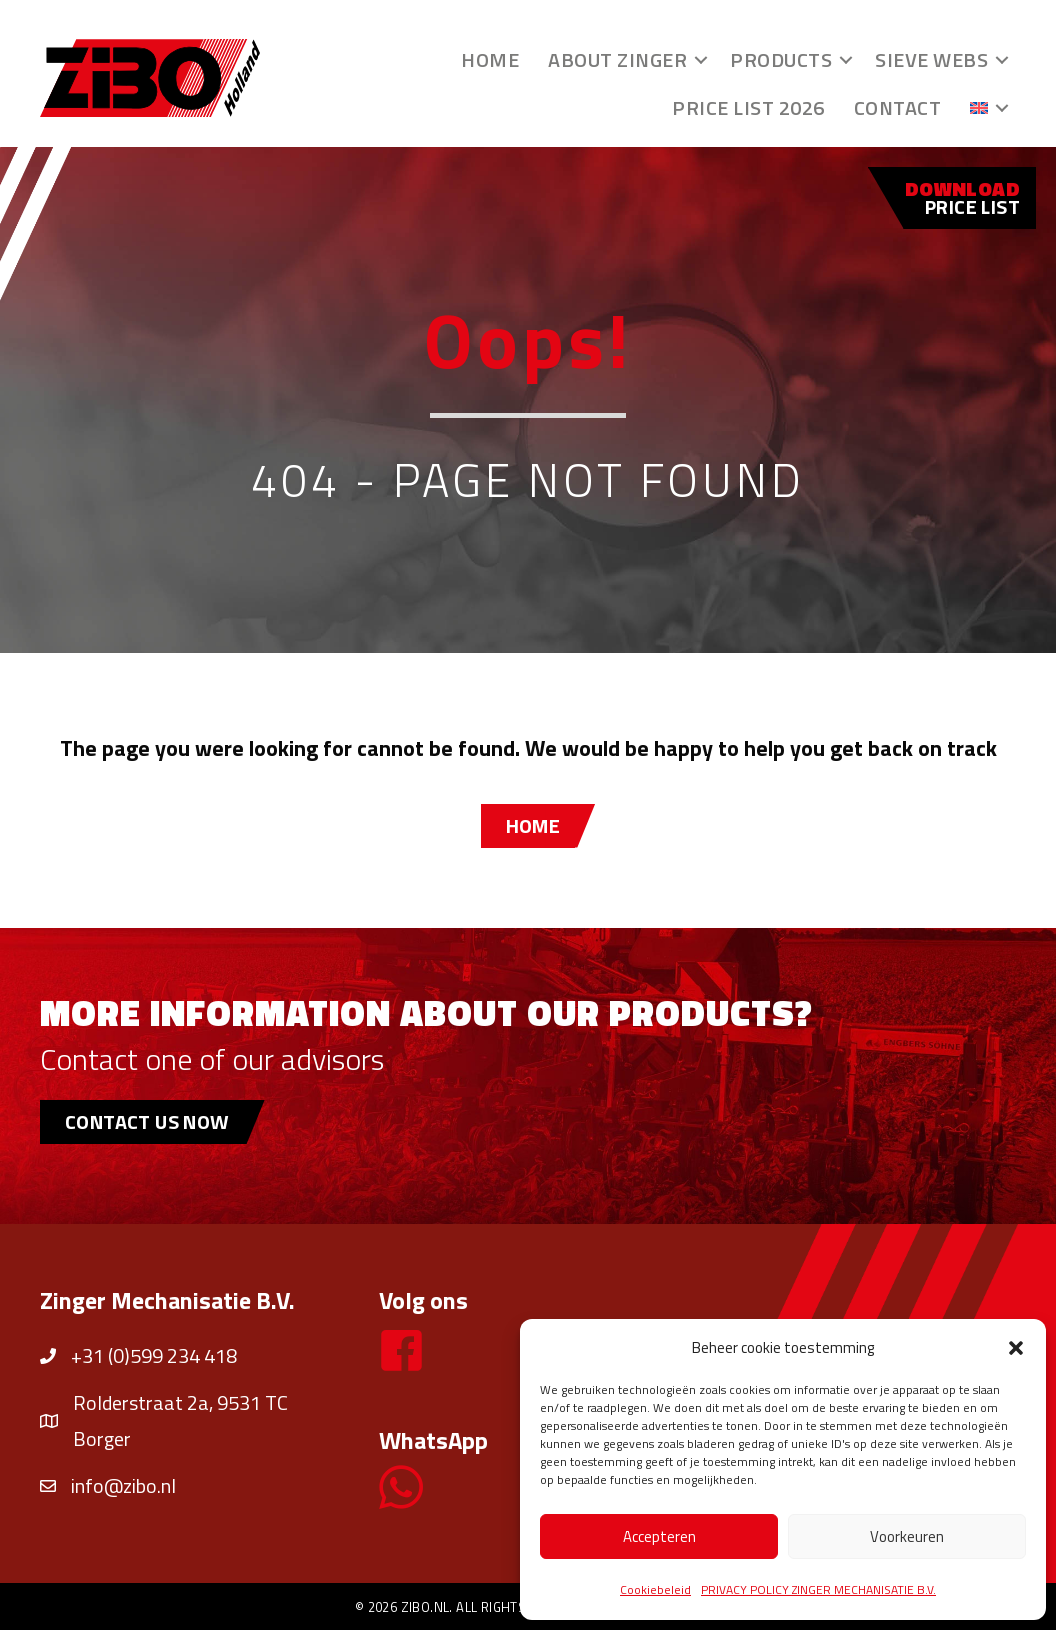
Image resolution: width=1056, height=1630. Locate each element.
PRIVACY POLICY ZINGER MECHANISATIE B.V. (818, 1589)
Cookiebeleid (655, 1589)
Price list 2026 (748, 107)
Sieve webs (931, 59)
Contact (898, 107)
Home (490, 59)
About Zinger (617, 59)
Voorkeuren (907, 1536)
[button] (1016, 1348)
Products (781, 59)
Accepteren (659, 1536)
